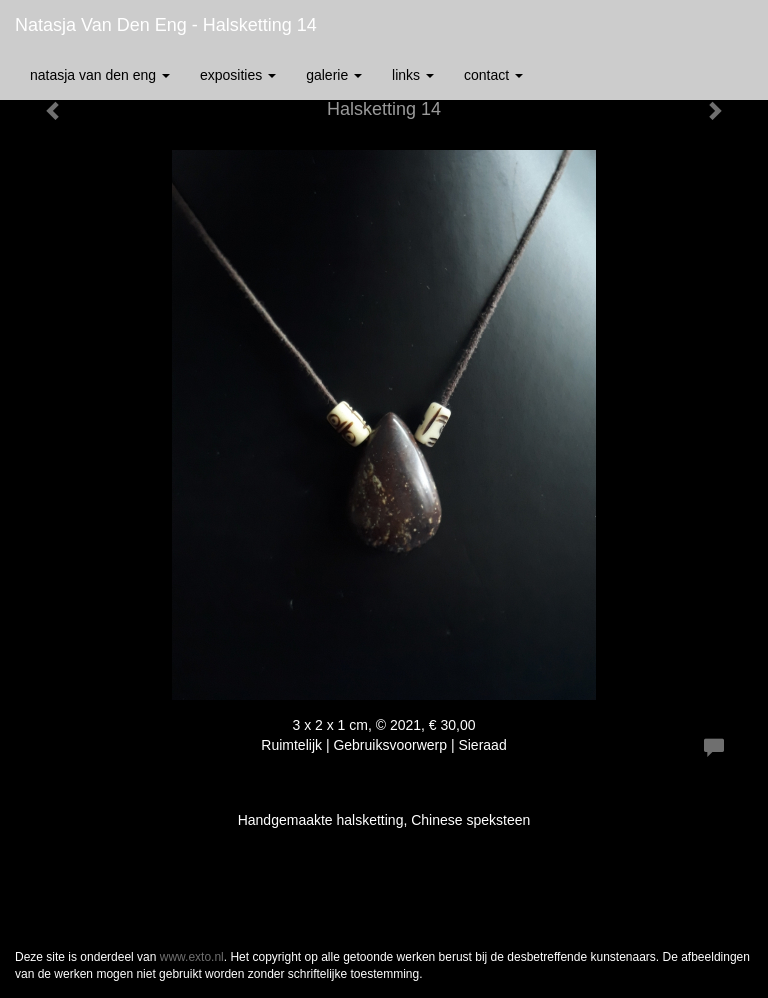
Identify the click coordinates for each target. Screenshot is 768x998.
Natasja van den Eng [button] (100, 75)
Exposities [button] (238, 75)
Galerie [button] (334, 75)
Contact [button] (493, 75)
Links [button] (413, 75)
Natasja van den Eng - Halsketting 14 (166, 25)
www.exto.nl (192, 957)
